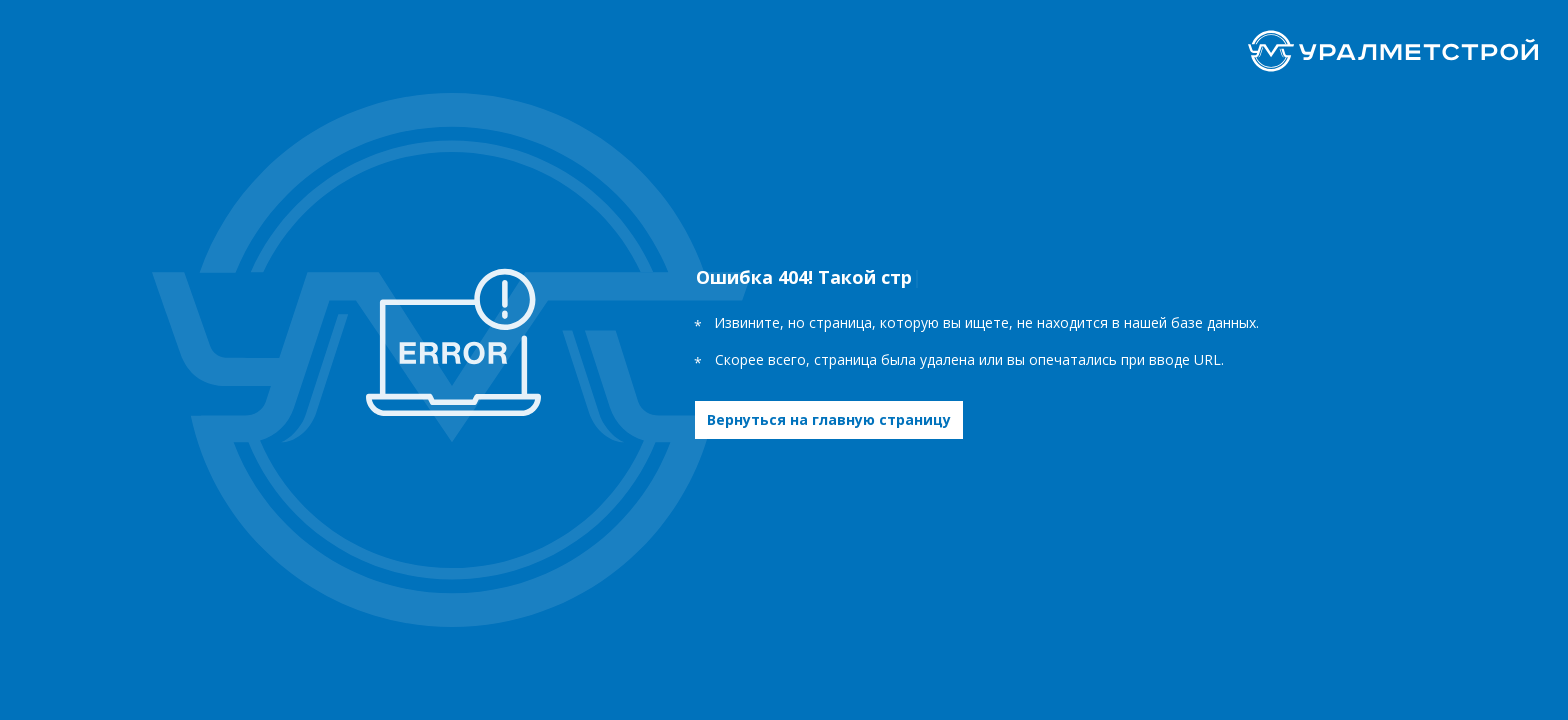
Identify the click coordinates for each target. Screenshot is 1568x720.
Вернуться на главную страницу (829, 419)
